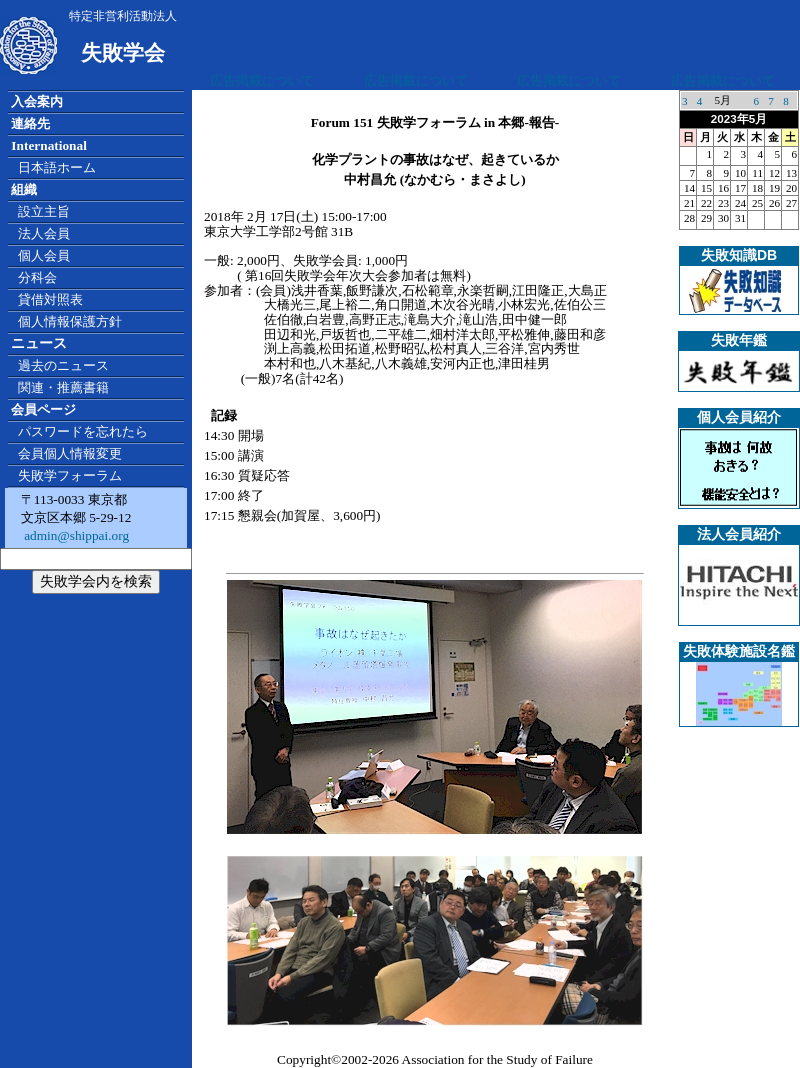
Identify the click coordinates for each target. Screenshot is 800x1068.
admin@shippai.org (75, 535)
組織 (24, 189)
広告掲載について (262, 80)
